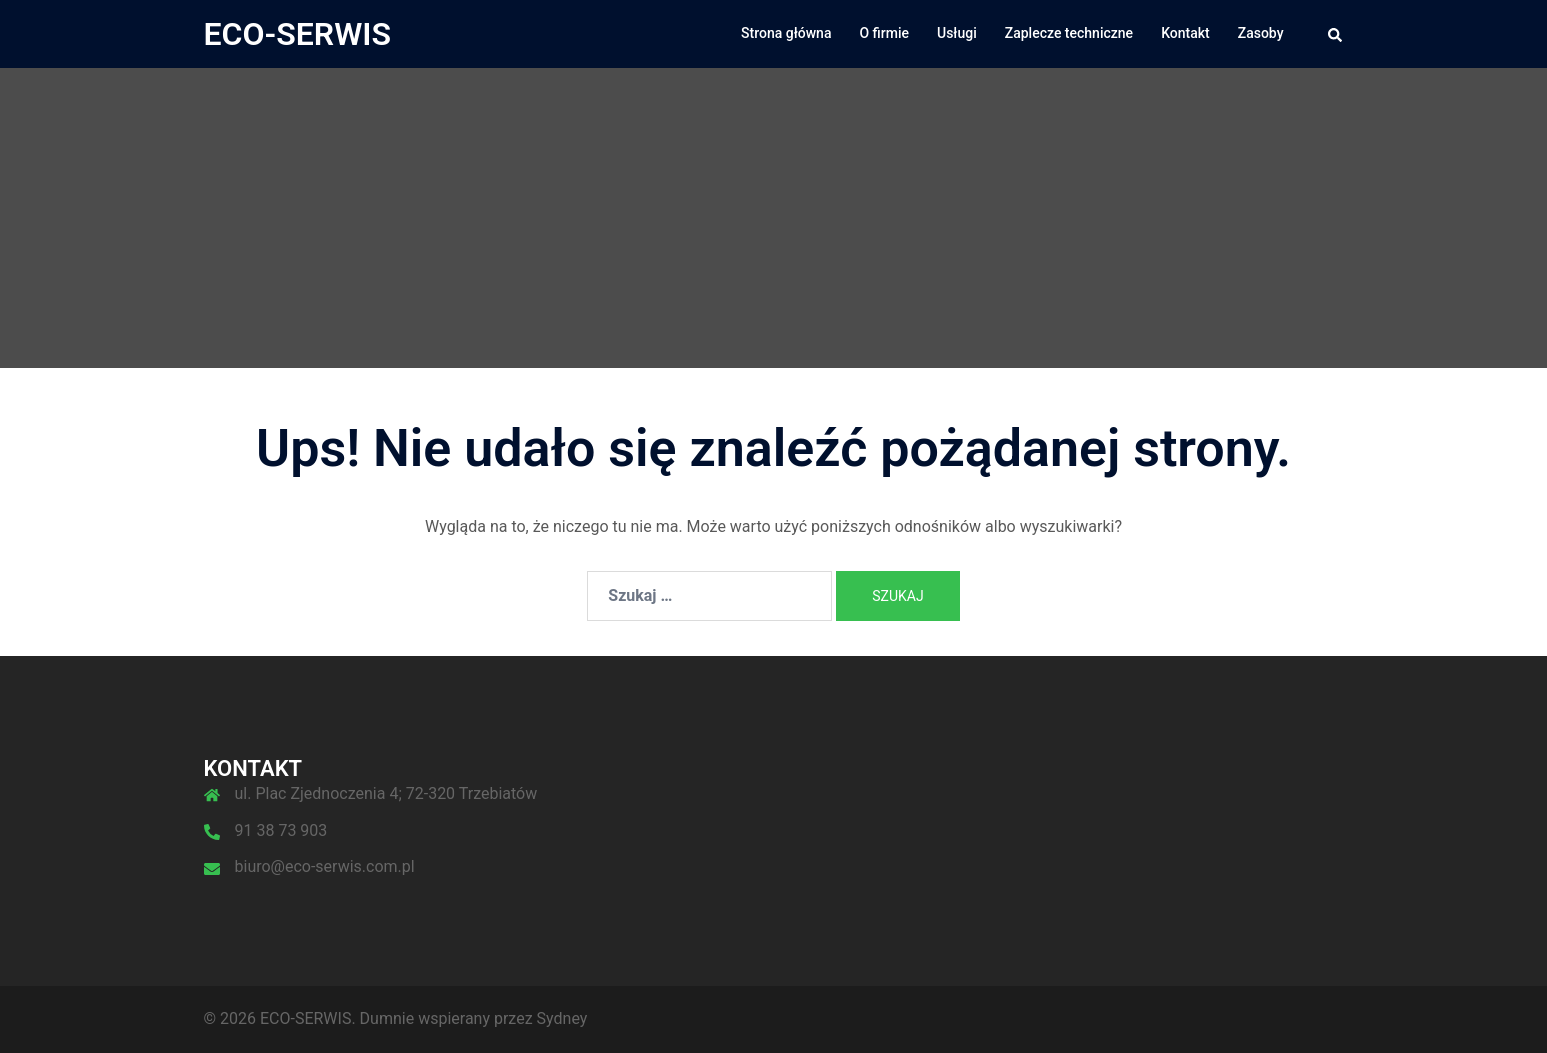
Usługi (957, 33)
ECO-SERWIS (298, 34)
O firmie (884, 33)
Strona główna (786, 33)
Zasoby (1261, 33)
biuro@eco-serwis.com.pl (325, 866)
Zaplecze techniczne (1069, 33)
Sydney (562, 1018)
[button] (1336, 34)
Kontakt (1185, 33)
